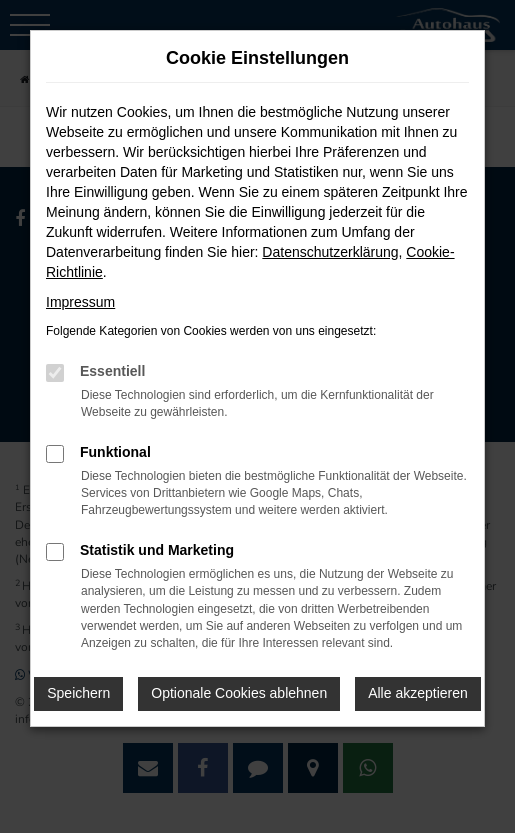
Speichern (78, 693)
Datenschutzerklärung (330, 252)
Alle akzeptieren (418, 693)
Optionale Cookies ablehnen (239, 693)
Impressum (80, 302)
